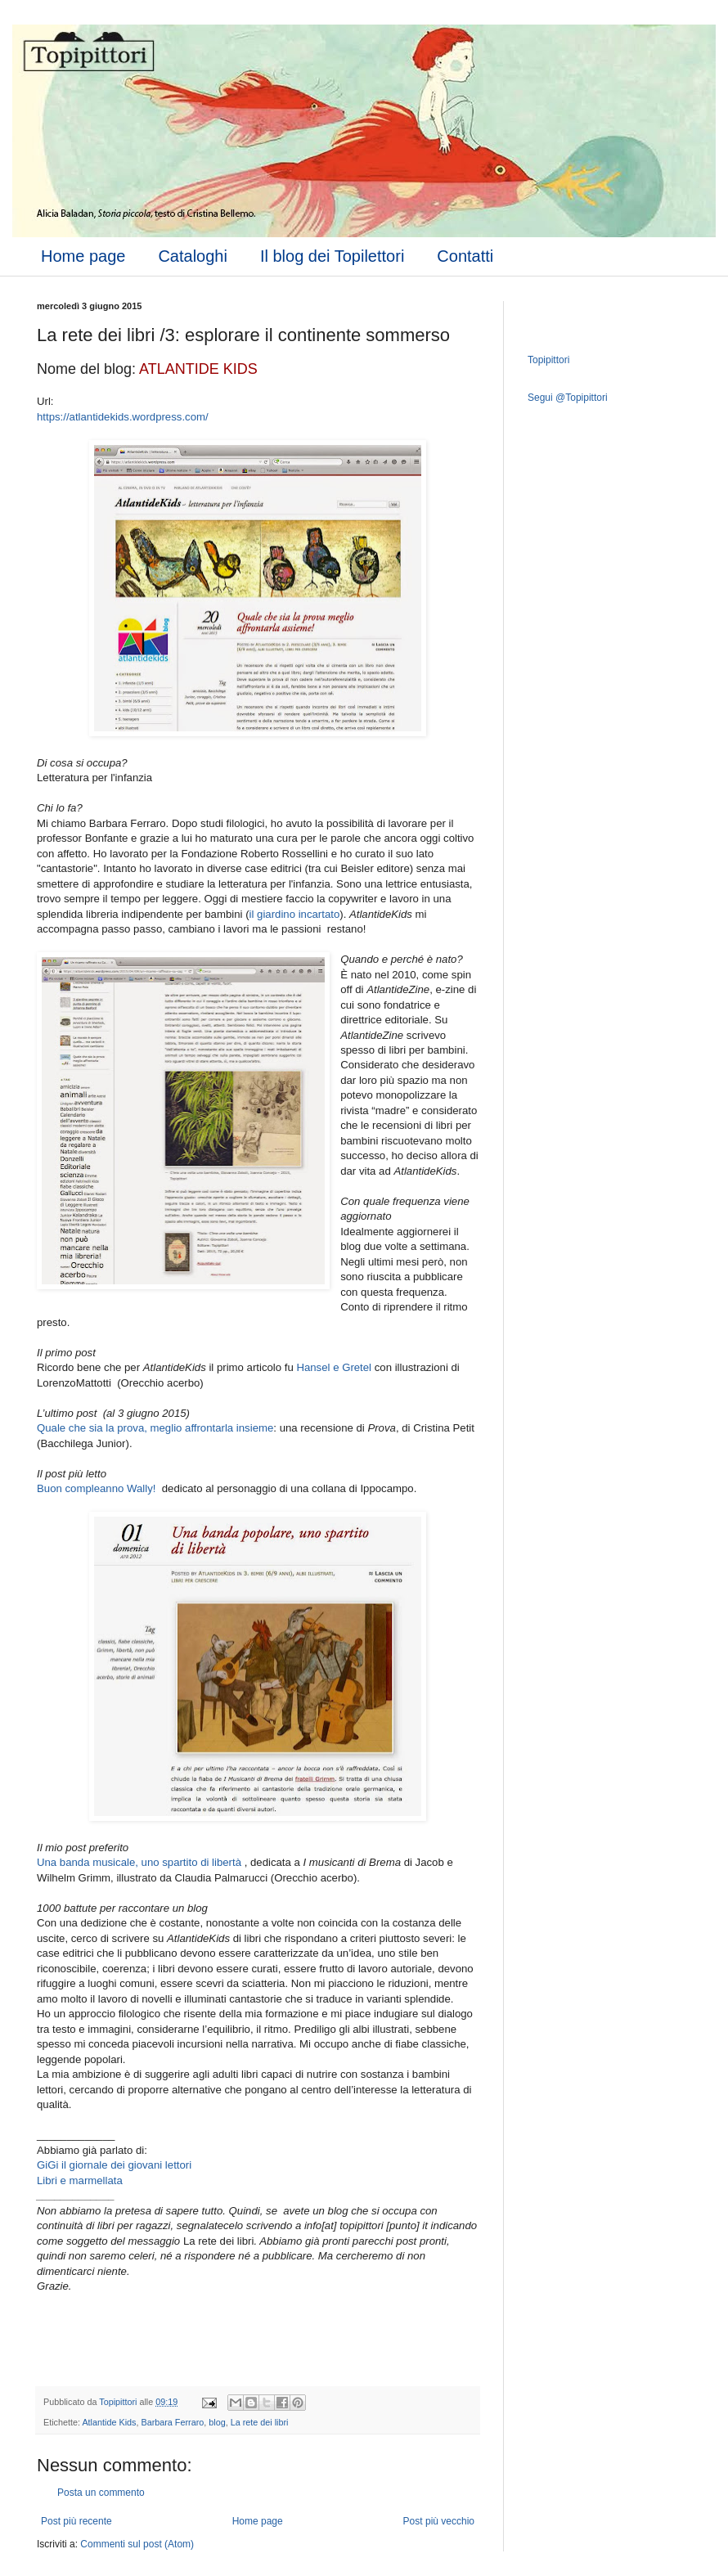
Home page (83, 256)
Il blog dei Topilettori (332, 256)
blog (217, 2422)
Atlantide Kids (109, 2422)
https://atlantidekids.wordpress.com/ (123, 417)
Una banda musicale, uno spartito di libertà (139, 1862)
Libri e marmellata (80, 2180)
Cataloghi (192, 256)
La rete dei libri (260, 2422)
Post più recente (76, 2521)
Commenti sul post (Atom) (137, 2544)
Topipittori (548, 360)
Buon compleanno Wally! (98, 1488)
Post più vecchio (438, 2521)
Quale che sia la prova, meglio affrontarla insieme (155, 1428)
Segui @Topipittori (568, 397)
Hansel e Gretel (333, 1367)
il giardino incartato (294, 914)
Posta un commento (101, 2492)
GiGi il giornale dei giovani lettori (114, 2165)
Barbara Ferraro (172, 2422)
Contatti (465, 256)
